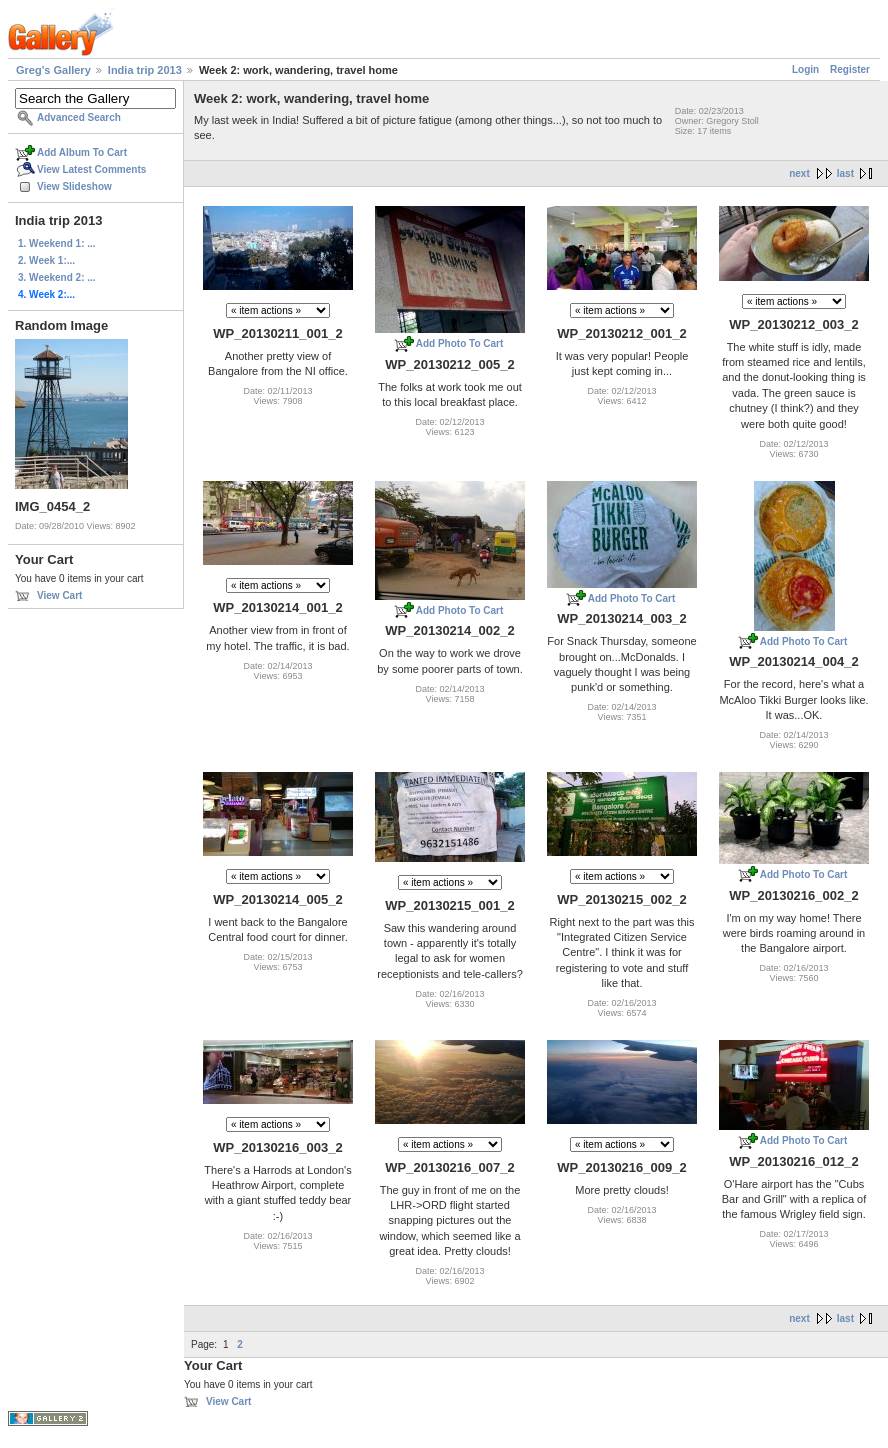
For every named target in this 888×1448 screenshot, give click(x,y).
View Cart (59, 595)
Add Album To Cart (82, 152)
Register (850, 69)
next (799, 173)
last (845, 173)
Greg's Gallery (53, 70)
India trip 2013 (145, 70)
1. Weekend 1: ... (57, 243)
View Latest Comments (91, 169)
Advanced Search (79, 117)
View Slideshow (74, 186)
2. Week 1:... (46, 260)
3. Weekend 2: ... (57, 277)
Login (805, 69)
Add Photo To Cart (460, 343)
